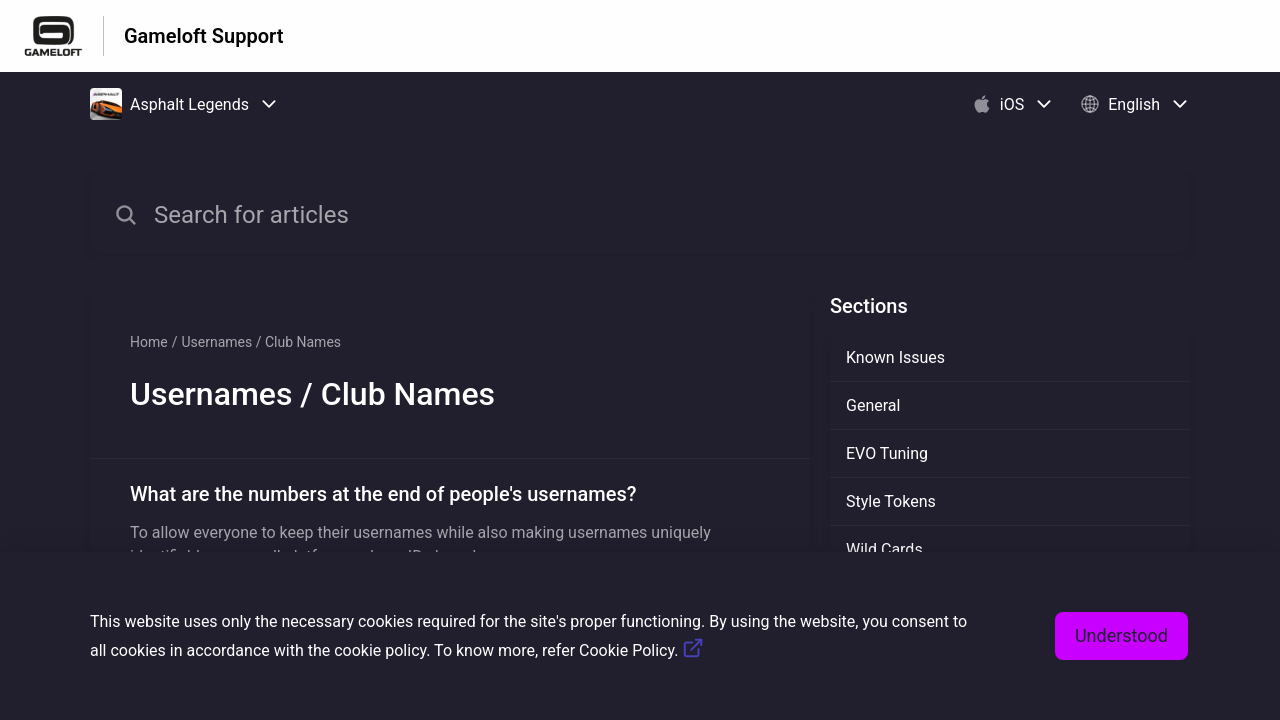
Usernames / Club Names (261, 342)
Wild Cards (884, 549)
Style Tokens (891, 501)
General (873, 405)
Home (149, 342)
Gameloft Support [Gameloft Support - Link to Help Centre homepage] (203, 36)
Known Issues (895, 357)
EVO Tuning (887, 453)
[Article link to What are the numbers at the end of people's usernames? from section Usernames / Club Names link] (450, 524)
